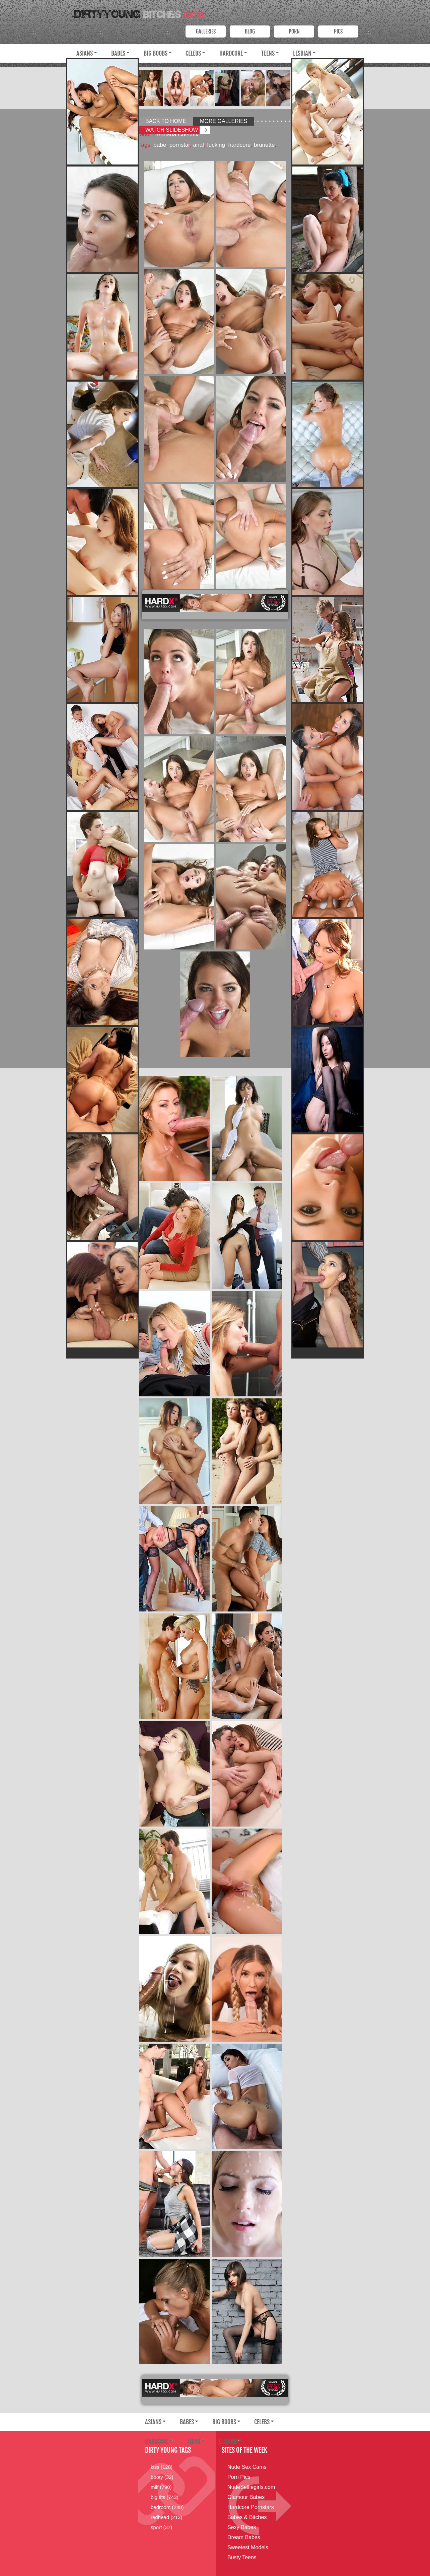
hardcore (239, 145)
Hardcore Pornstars (250, 2507)
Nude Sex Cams (247, 2467)
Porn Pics (238, 2477)
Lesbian (302, 53)
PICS (338, 31)
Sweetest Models (247, 2547)
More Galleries (223, 121)
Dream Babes (243, 2537)
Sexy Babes (241, 2527)
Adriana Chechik (178, 134)
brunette (264, 145)
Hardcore (231, 53)
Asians (84, 53)
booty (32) (162, 2477)
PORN (294, 31)
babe (159, 145)
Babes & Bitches (247, 2517)
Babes (118, 53)
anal (198, 145)
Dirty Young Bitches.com (137, 12)
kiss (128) (161, 2467)
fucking (216, 145)
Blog (250, 31)
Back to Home (165, 121)
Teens (268, 53)
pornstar (179, 145)
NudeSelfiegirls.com (251, 2487)
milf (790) (161, 2487)
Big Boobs (155, 53)
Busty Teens (242, 2557)
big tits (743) (164, 2497)
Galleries (206, 31)
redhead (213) (166, 2517)
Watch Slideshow (171, 130)
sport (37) (161, 2527)
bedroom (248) (167, 2507)
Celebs (193, 53)
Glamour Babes (246, 2497)
